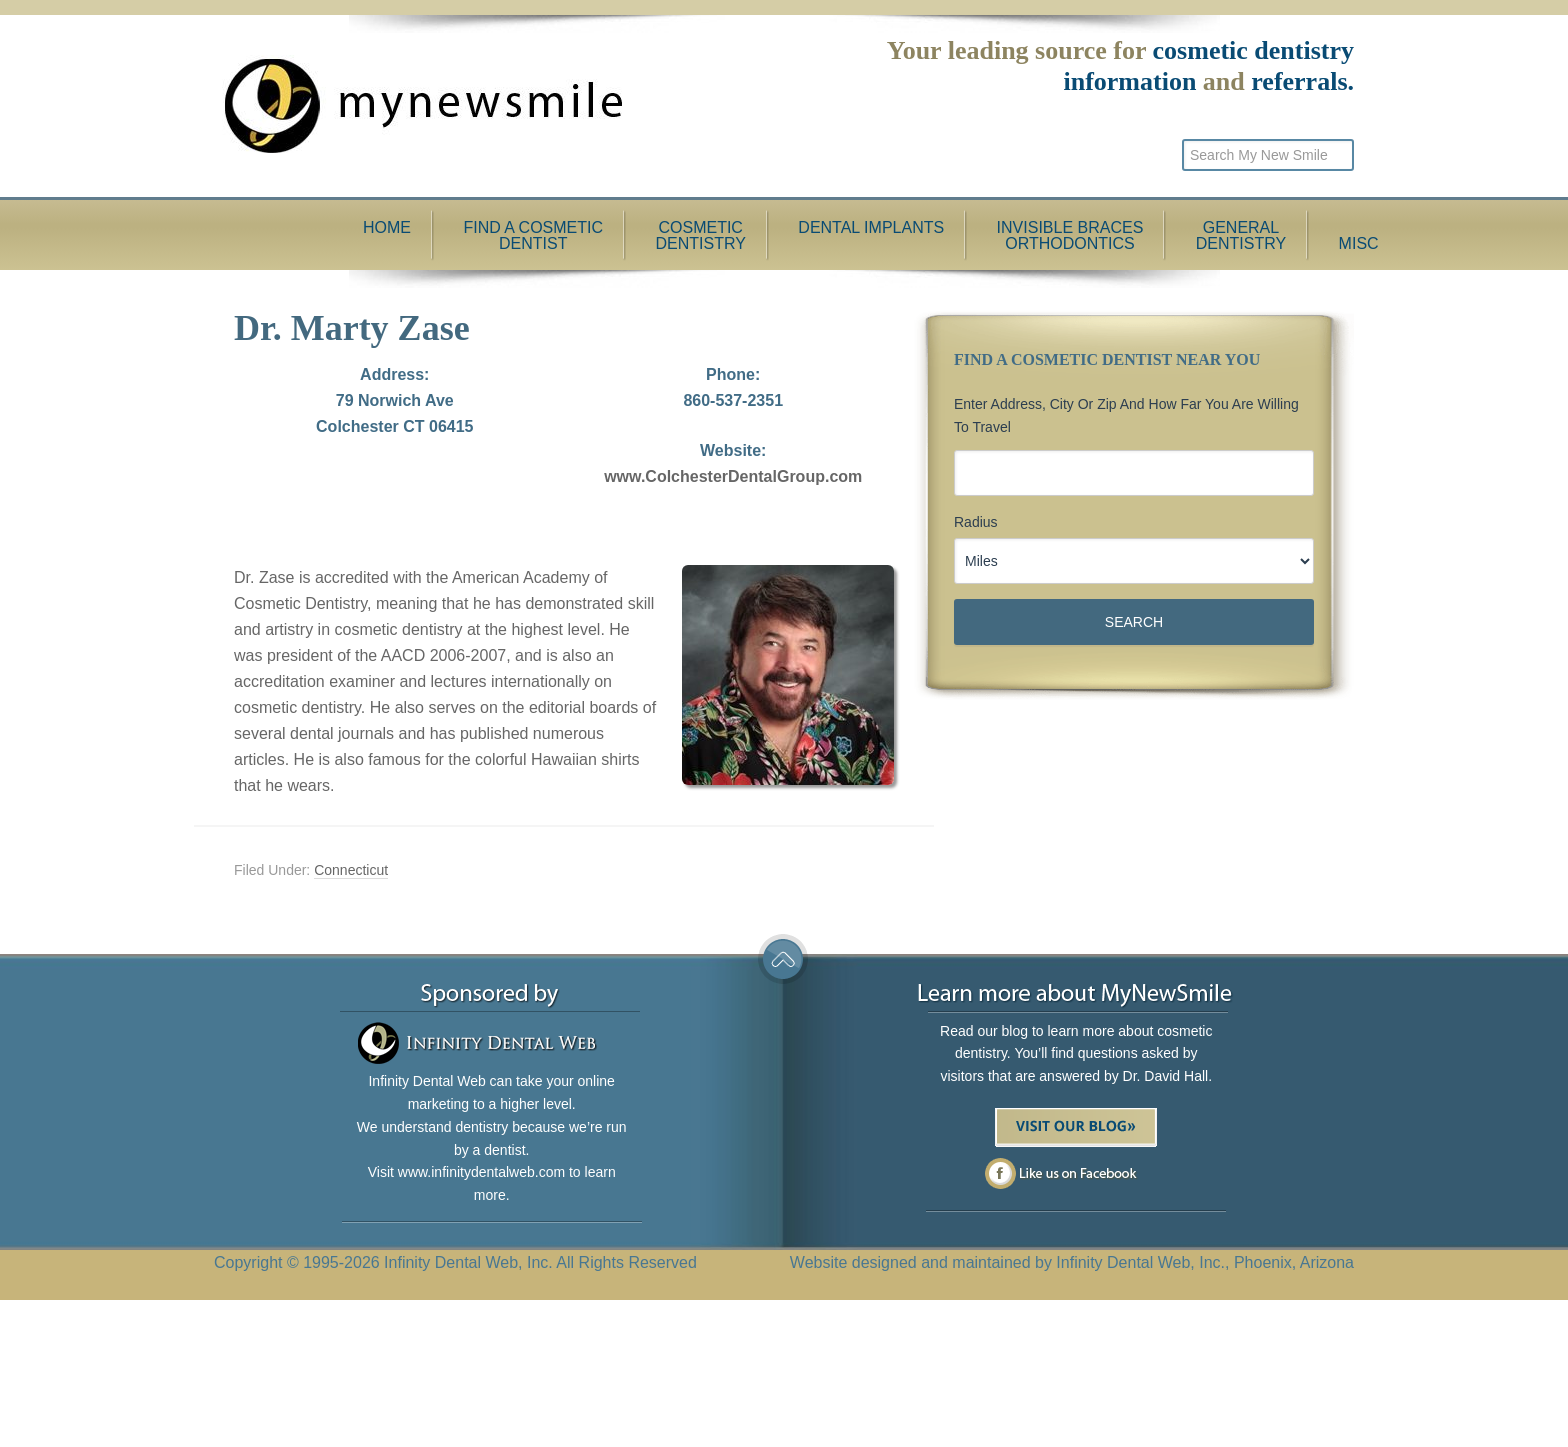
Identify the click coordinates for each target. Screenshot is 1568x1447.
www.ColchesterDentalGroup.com (733, 476)
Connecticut (351, 870)
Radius (976, 522)
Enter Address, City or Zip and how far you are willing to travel (1126, 415)
